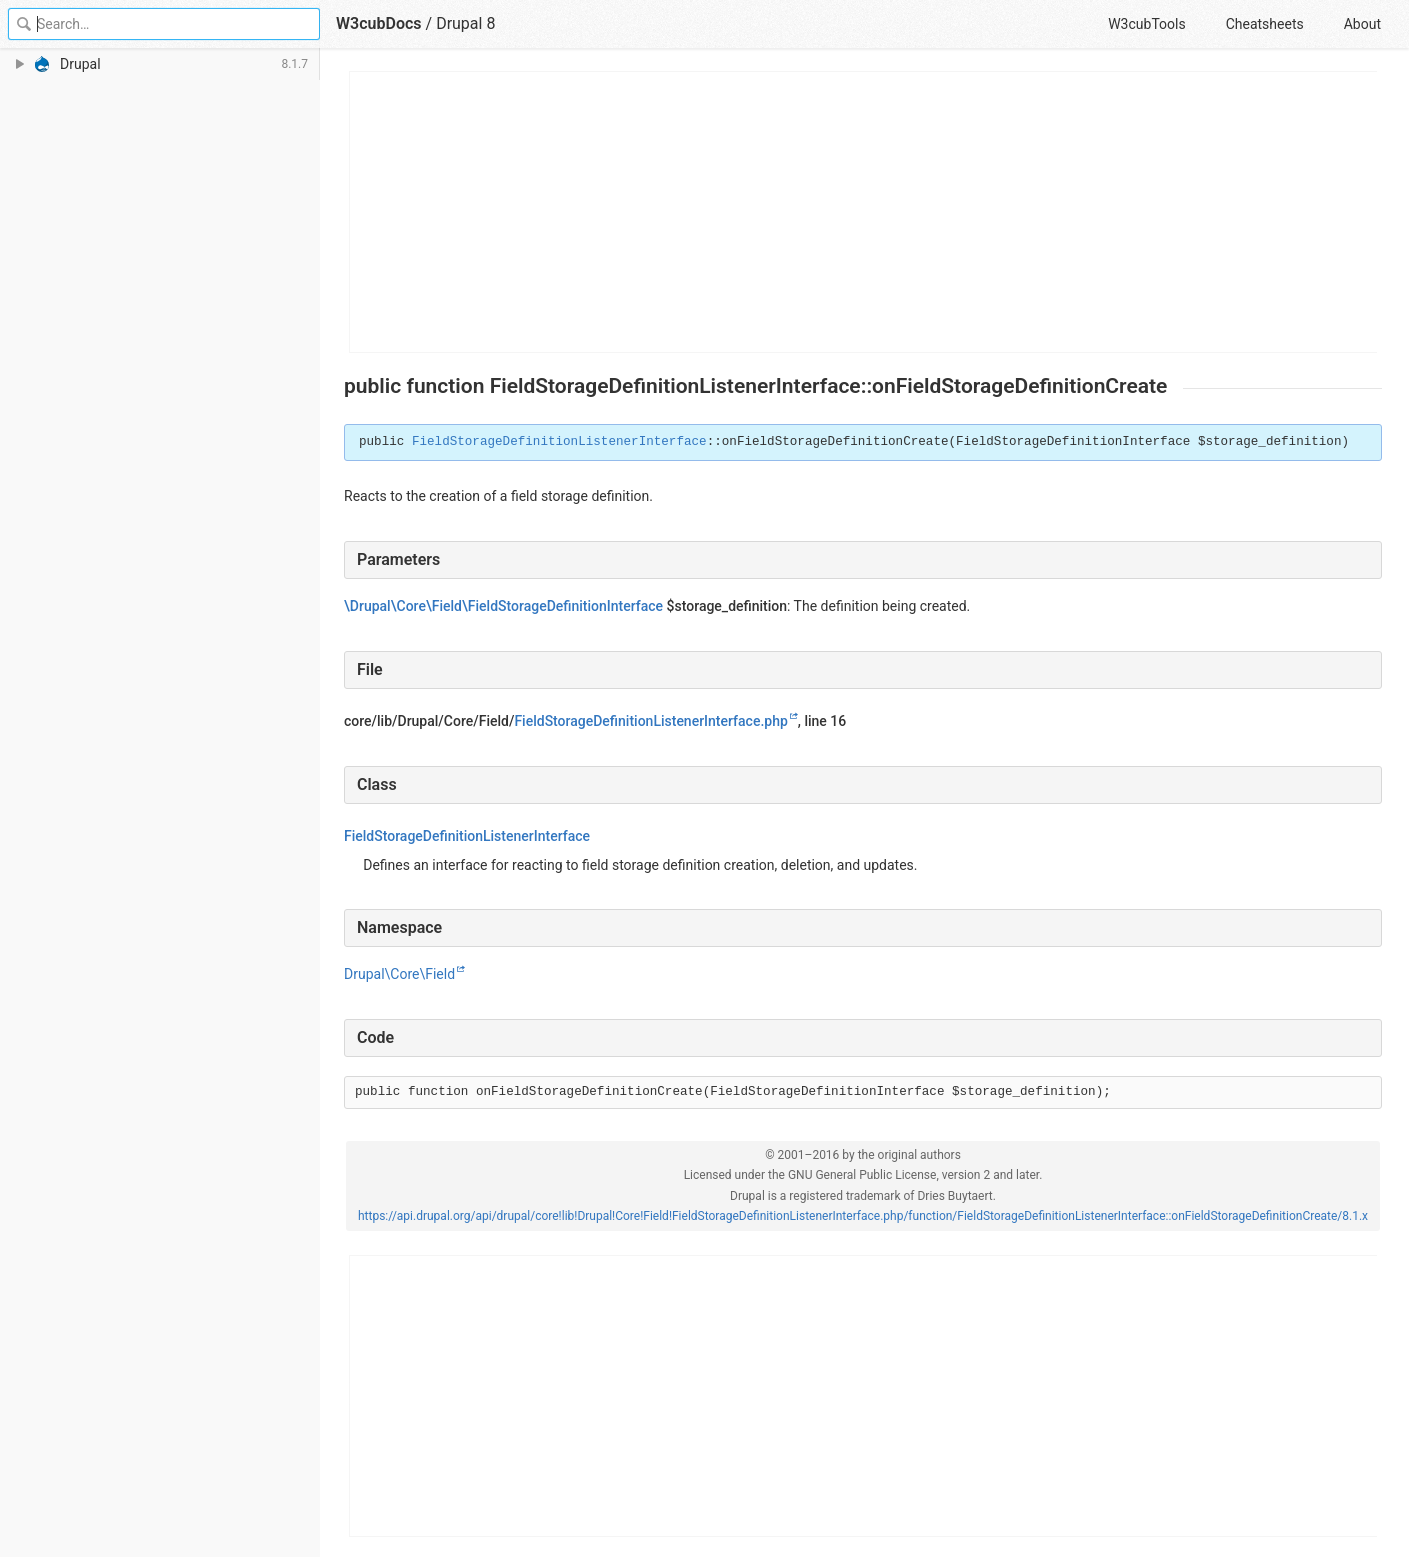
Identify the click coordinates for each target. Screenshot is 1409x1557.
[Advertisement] (864, 212)
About (1362, 24)
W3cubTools (1146, 24)
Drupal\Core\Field (399, 974)
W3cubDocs (379, 23)
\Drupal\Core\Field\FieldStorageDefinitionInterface (503, 606)
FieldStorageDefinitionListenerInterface (559, 442)
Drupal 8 (465, 23)
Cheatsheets (1265, 24)
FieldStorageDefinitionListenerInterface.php (650, 721)
